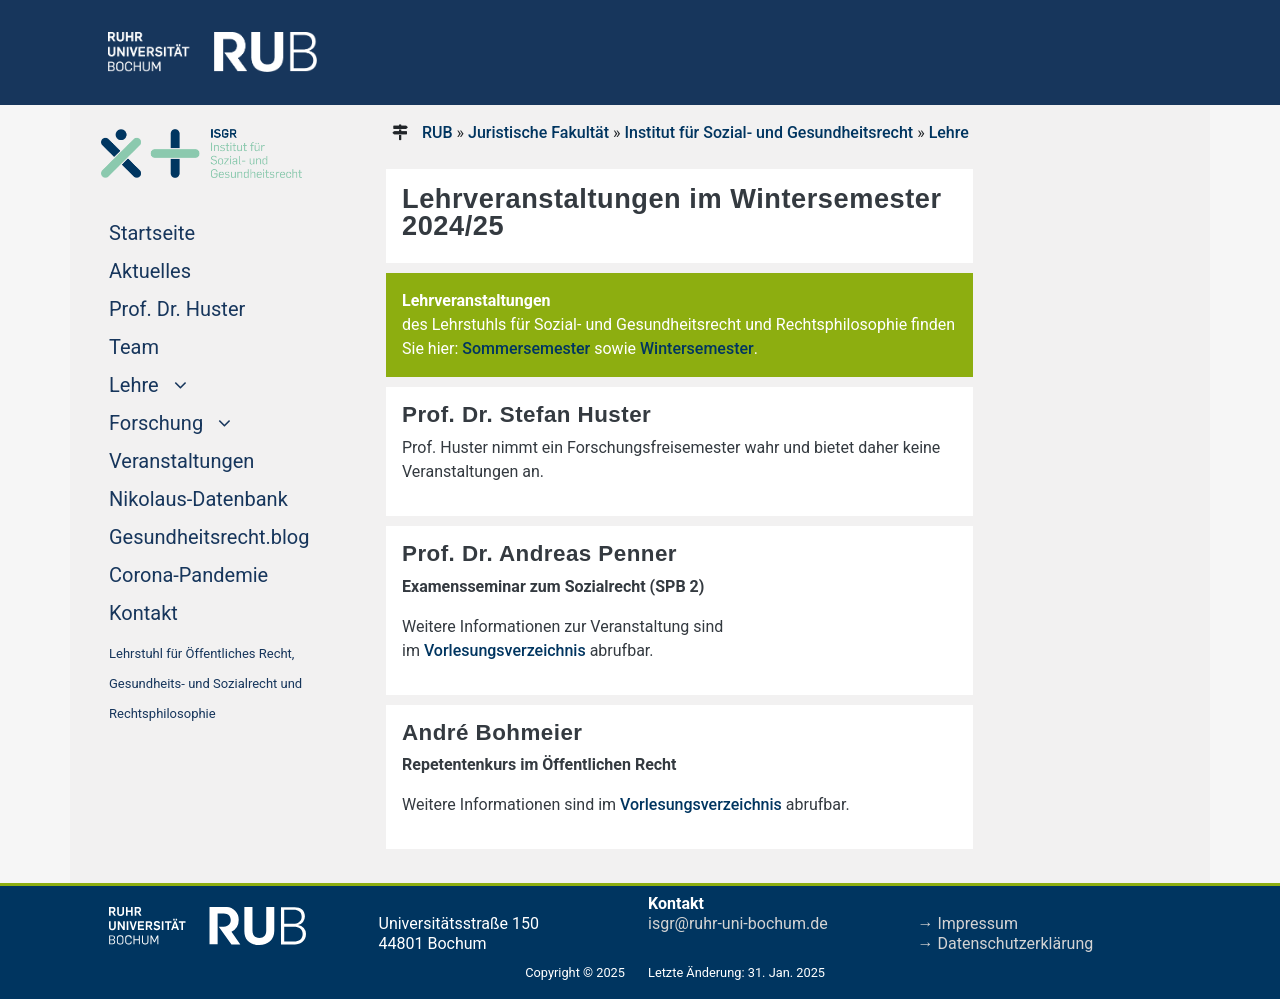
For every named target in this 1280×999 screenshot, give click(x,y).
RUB (437, 132)
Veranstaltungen (181, 461)
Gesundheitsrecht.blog (209, 537)
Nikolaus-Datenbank (198, 499)
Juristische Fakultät (538, 132)
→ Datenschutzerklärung (1006, 943)
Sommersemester (526, 348)
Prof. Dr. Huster (177, 309)
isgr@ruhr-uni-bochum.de (738, 923)
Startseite (190, 231)
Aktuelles (150, 271)
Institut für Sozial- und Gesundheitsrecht (768, 132)
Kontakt (143, 613)
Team (134, 347)
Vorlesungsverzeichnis (507, 650)
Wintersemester (697, 348)
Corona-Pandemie (188, 575)
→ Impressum (968, 923)
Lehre (949, 132)
